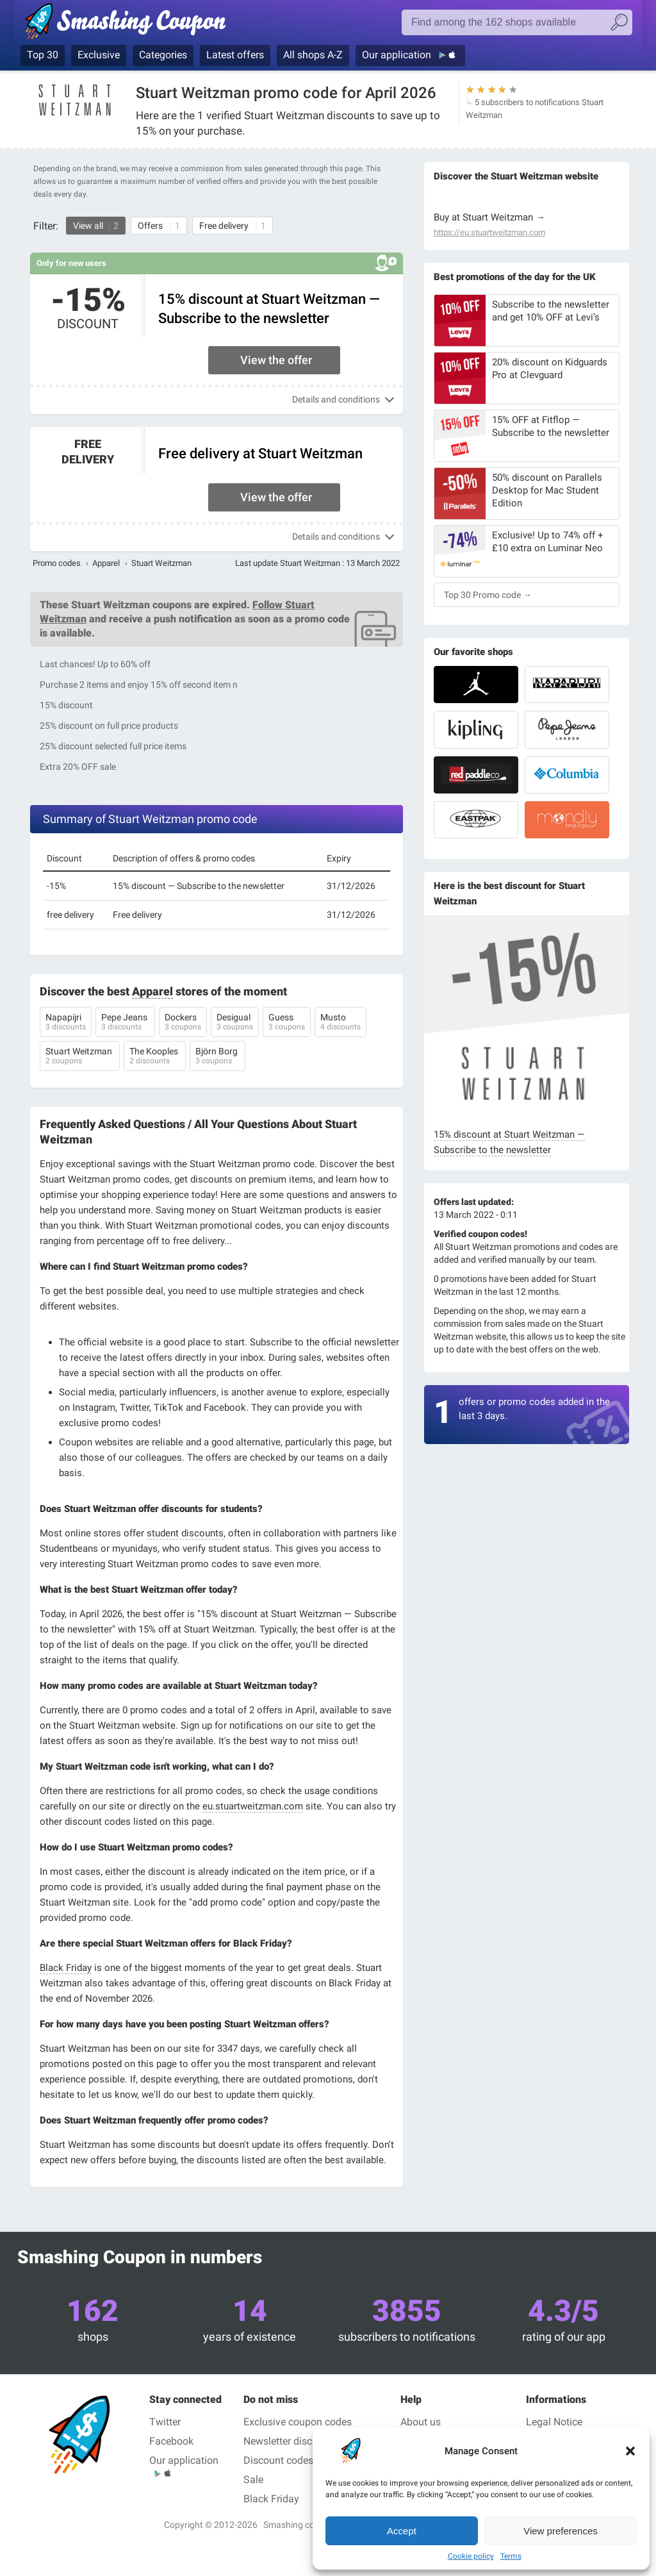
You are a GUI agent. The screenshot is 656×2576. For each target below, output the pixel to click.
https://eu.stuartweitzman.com (489, 232)
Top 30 (42, 55)
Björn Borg (217, 1057)
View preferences (560, 2530)
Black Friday (66, 1968)
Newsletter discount (287, 2441)
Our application (398, 55)
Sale (253, 2479)
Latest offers (235, 55)
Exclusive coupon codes (297, 2422)
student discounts (185, 1533)
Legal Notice (554, 2422)
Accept (401, 2530)
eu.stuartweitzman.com (252, 1806)
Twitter (165, 2422)
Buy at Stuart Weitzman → (489, 217)
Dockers (183, 1023)
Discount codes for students (306, 2460)
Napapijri (65, 1023)
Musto (340, 1023)
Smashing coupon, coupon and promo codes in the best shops (125, 24)
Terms (510, 2556)
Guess (286, 1023)
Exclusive (99, 55)
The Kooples (154, 1057)
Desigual (235, 1023)
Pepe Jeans (125, 1023)
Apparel (106, 563)
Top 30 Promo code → (488, 595)
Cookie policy (471, 2556)
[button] (630, 2451)
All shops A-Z (313, 55)
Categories (163, 55)
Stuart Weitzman (79, 1057)
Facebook (171, 2441)
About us (420, 2422)
